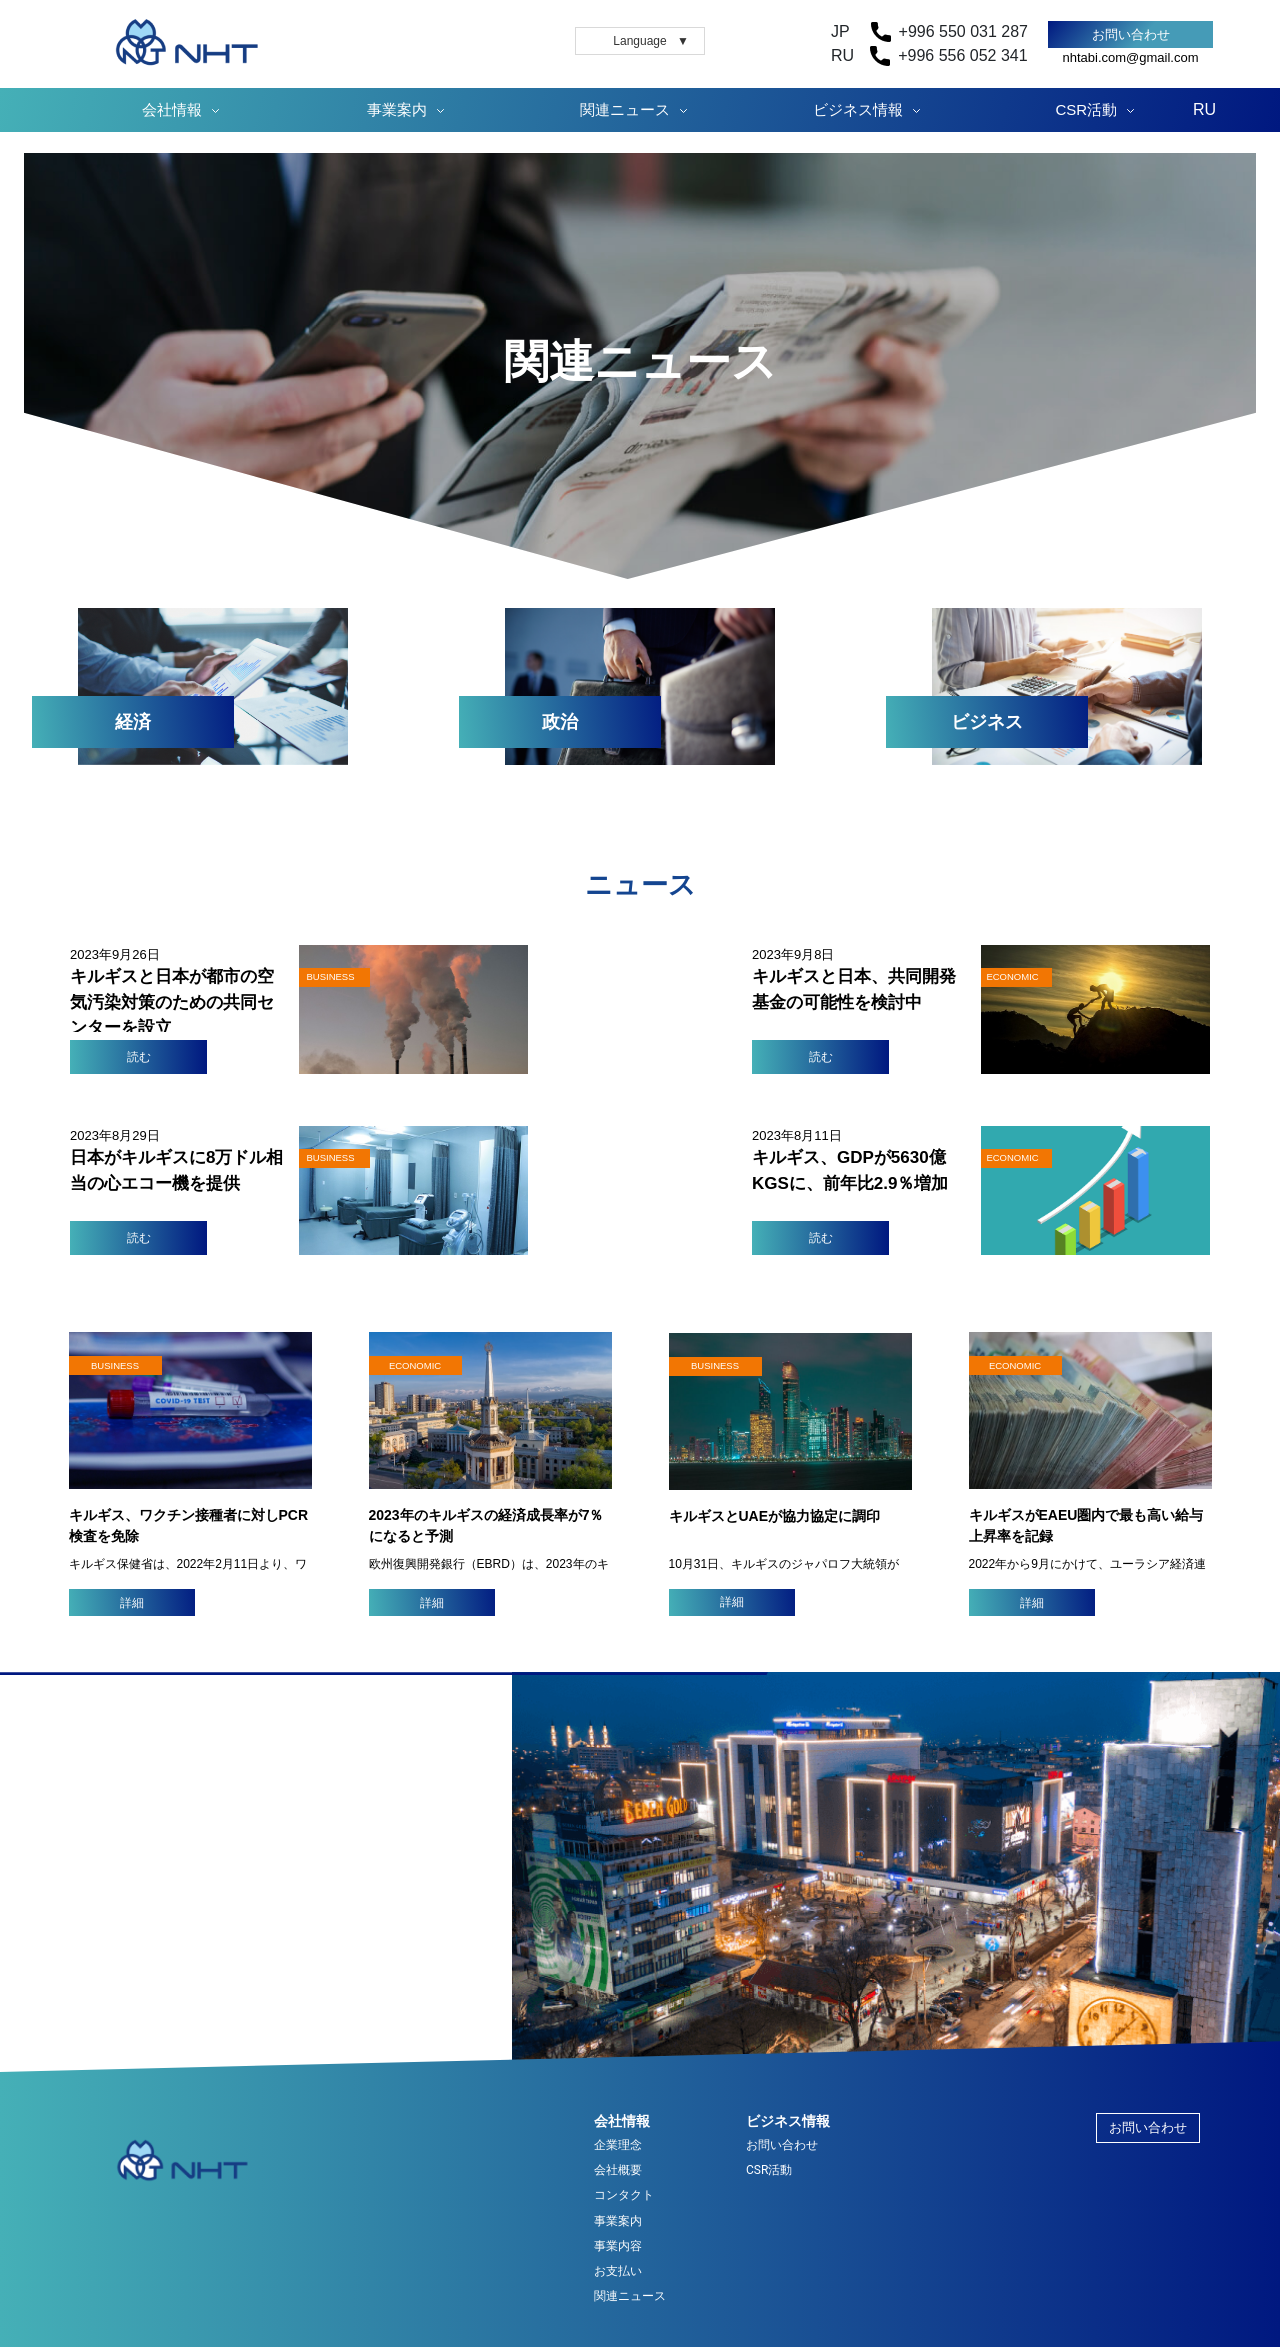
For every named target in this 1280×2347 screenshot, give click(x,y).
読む (139, 1057)
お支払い (618, 2271)
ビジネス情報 (858, 109)
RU (1204, 109)
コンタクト (624, 2195)
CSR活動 (1087, 109)
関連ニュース (625, 109)
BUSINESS (115, 1365)
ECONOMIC (415, 1365)
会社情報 (172, 109)
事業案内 (397, 109)
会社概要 (618, 2170)
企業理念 (618, 2145)
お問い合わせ (1131, 34)
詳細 (132, 1603)
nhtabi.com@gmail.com (1130, 57)
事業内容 (618, 2246)
